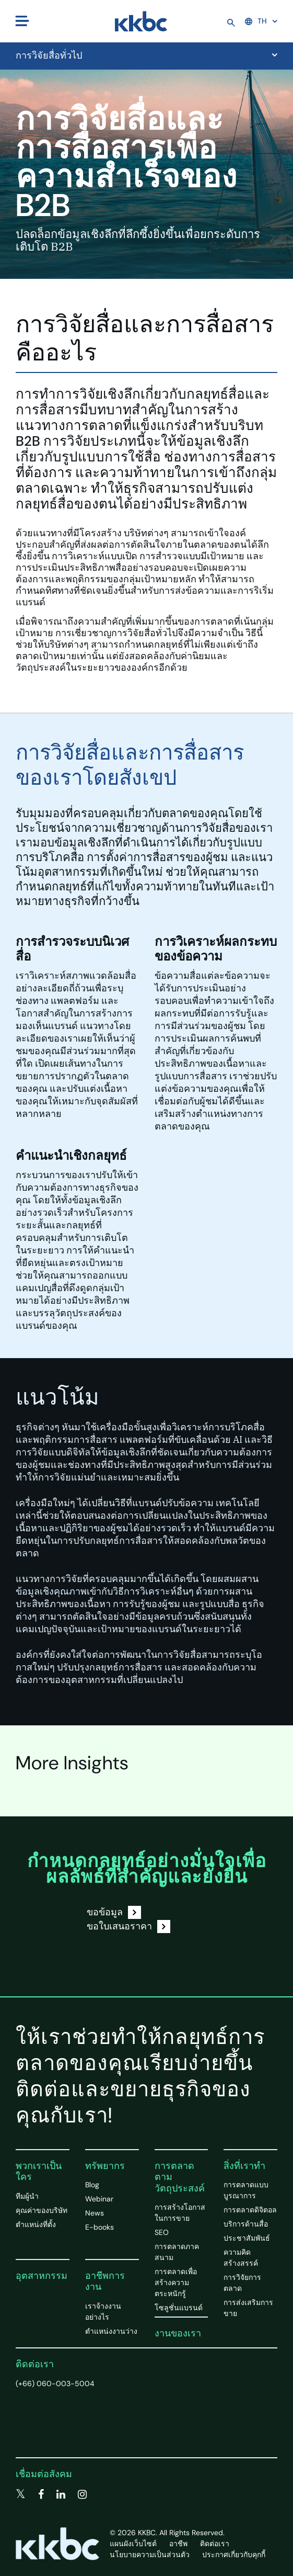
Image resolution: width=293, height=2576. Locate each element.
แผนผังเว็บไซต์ (133, 2543)
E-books (99, 2227)
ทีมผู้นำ (27, 2196)
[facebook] (41, 2494)
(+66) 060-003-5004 (55, 2383)
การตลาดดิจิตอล (250, 2210)
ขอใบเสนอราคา (128, 1926)
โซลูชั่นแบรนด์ (179, 2307)
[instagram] (82, 2494)
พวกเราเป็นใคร (39, 2172)
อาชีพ (178, 2543)
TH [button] (256, 21)
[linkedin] (60, 2494)
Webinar (99, 2199)
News (94, 2213)
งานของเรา (178, 2333)
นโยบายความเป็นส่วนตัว (150, 2554)
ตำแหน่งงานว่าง (111, 2331)
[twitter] (21, 2494)
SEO (162, 2232)
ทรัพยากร (105, 2166)
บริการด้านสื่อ (246, 2224)
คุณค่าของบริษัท (41, 2210)
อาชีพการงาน (105, 2281)
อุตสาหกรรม (41, 2275)
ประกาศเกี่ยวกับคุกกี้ (233, 2554)
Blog (92, 2184)
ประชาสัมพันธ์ (247, 2238)
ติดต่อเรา (35, 2364)
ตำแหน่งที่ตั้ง (36, 2224)
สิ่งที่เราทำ (244, 2166)
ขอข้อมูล (114, 1912)
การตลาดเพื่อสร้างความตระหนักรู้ (176, 2282)
